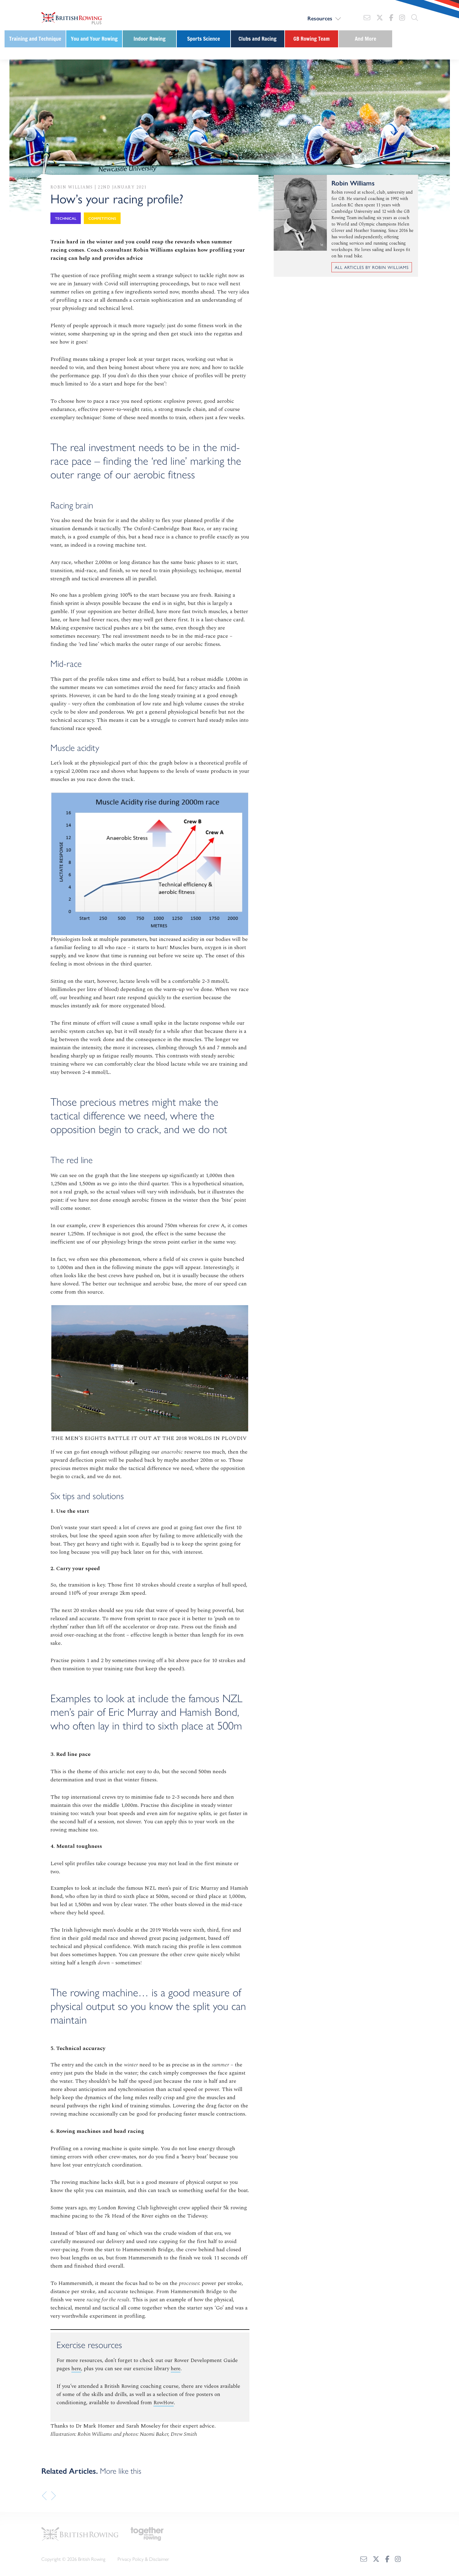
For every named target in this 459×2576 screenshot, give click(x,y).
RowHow (164, 2402)
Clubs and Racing (257, 38)
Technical (65, 218)
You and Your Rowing (94, 38)
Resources (319, 18)
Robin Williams (71, 187)
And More (365, 38)
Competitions (102, 218)
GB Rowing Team (311, 38)
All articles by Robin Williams (372, 267)
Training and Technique (35, 38)
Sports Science (203, 38)
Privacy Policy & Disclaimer (143, 2555)
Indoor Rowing (150, 38)
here (76, 2368)
